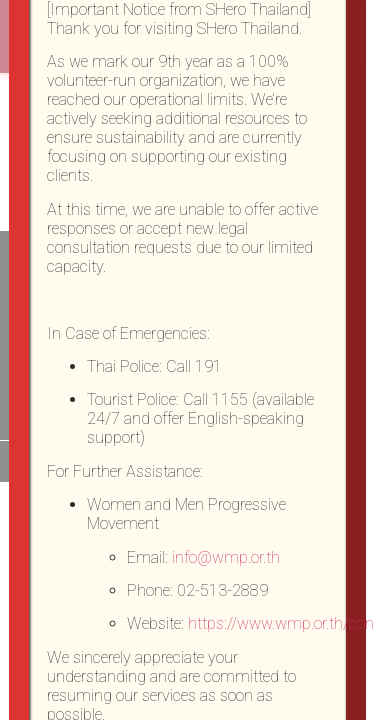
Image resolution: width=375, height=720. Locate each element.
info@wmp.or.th (226, 557)
